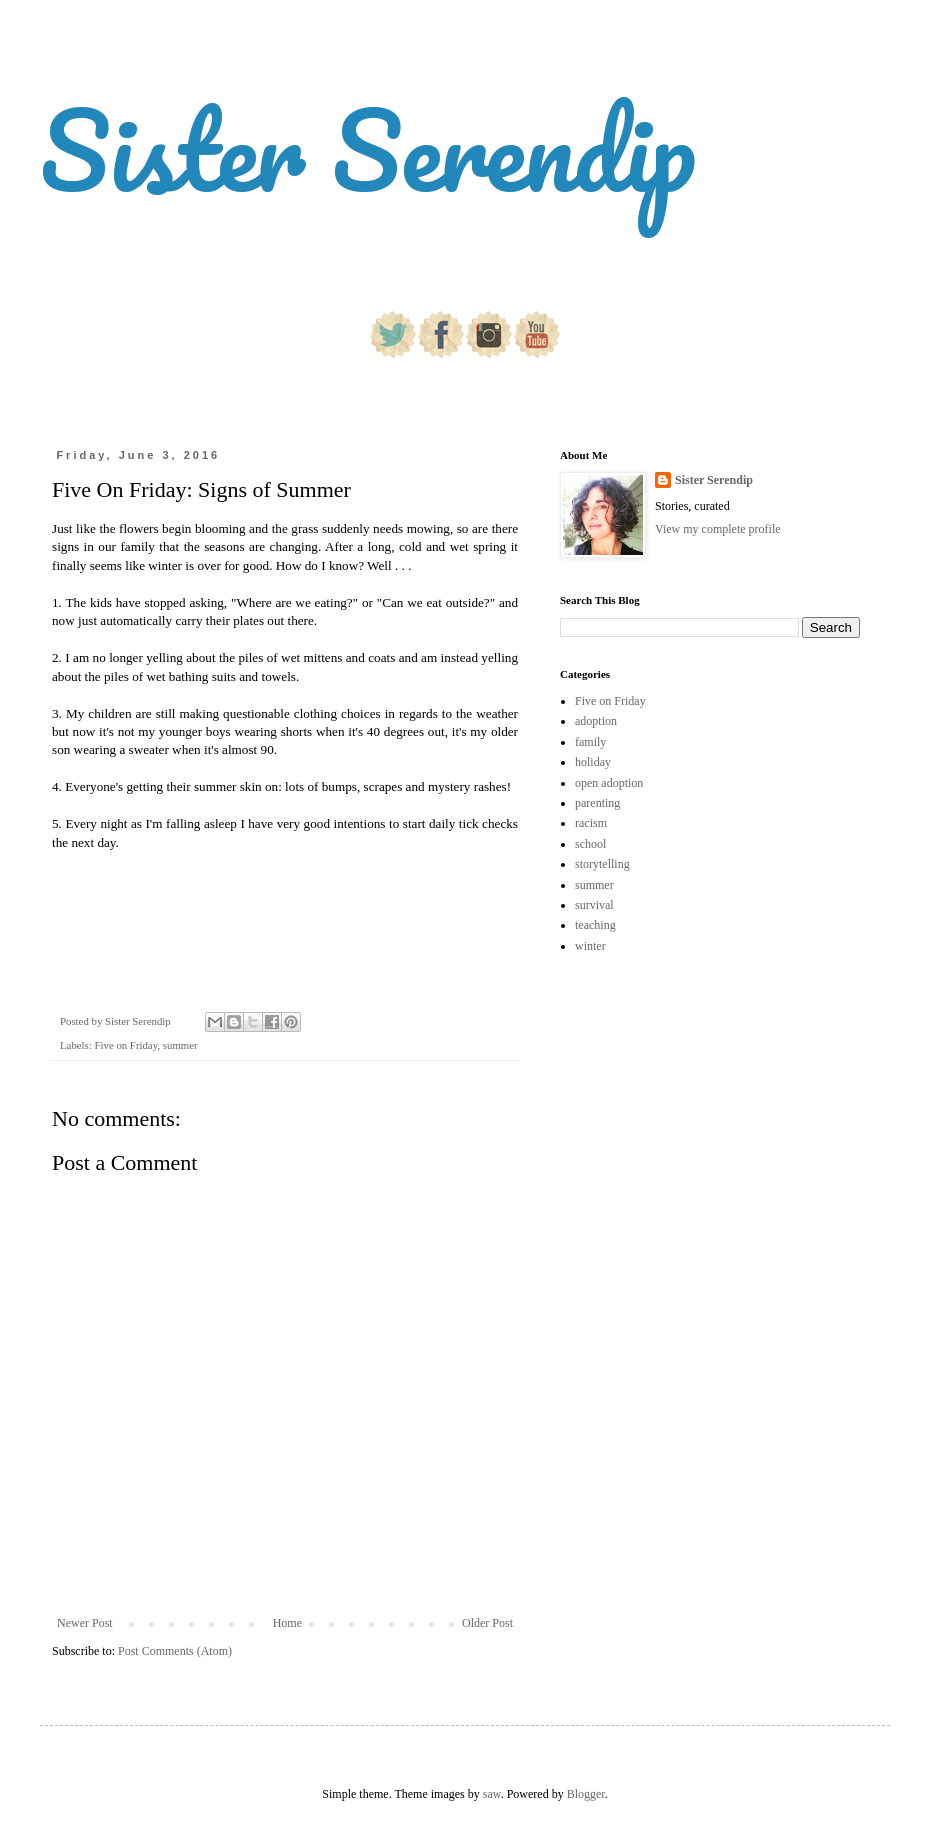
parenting (597, 803)
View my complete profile (718, 529)
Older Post (487, 1623)
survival (594, 905)
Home (287, 1623)
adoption (596, 721)
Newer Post (85, 1623)
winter (590, 946)
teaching (595, 925)
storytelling (602, 864)
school (590, 844)
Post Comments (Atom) (175, 1651)
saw (492, 1794)
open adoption (609, 783)
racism (591, 823)
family (590, 742)
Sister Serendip (368, 149)
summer (180, 1045)
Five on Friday (125, 1045)
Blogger (586, 1794)
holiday (593, 762)
